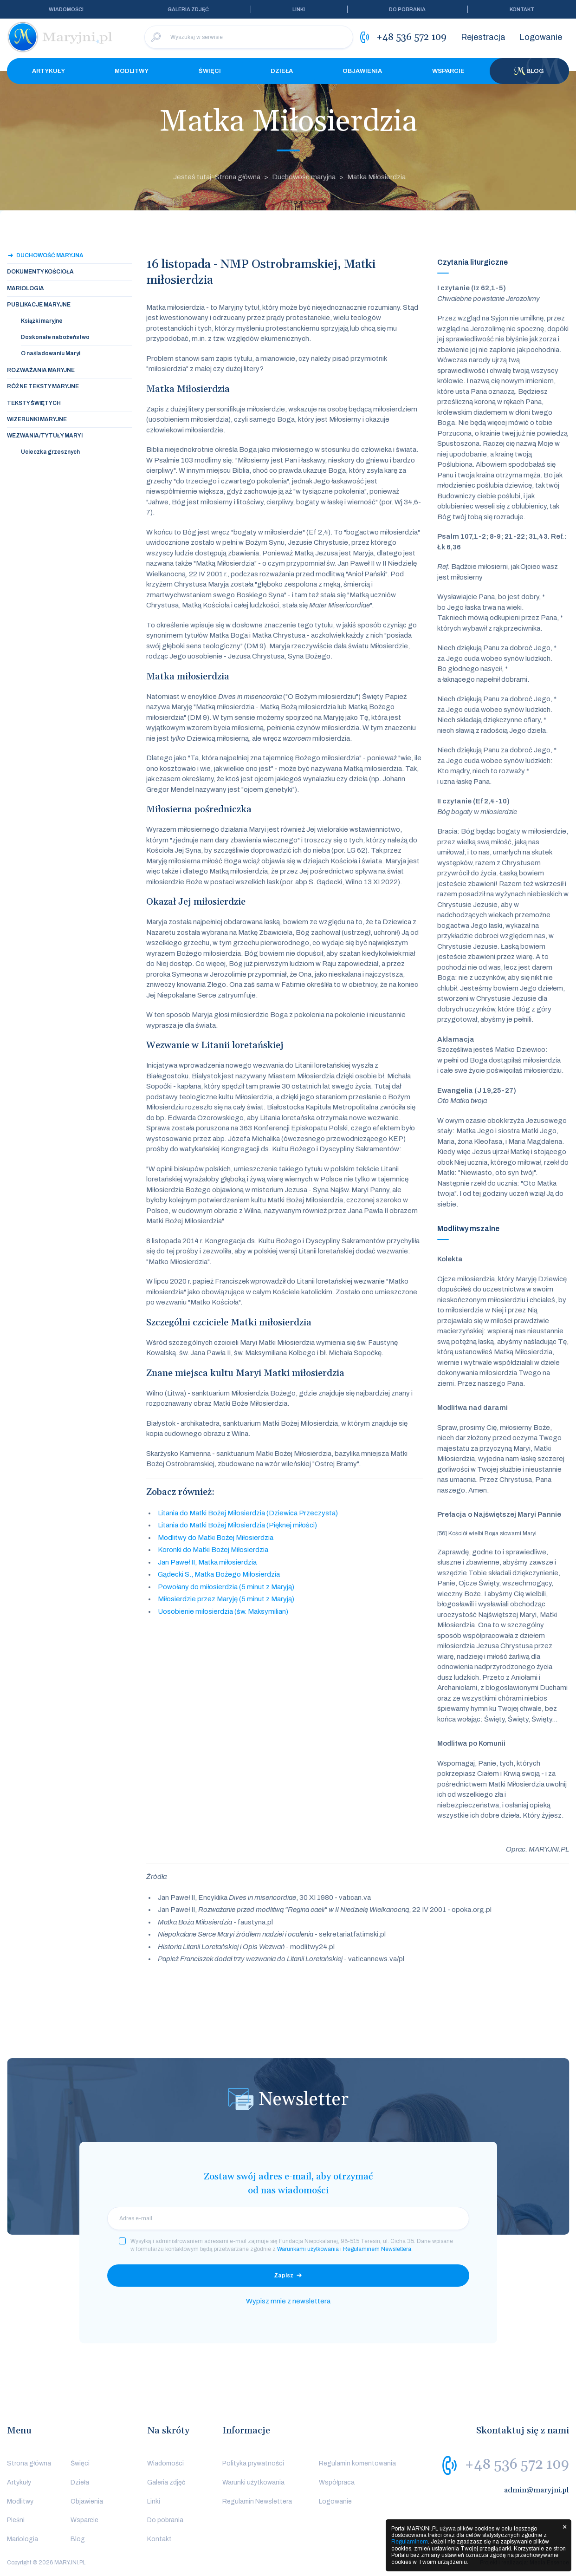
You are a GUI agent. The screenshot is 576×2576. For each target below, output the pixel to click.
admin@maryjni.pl (536, 2490)
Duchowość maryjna (304, 177)
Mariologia (25, 288)
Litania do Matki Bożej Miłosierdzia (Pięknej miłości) (237, 1525)
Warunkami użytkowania (308, 2249)
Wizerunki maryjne (37, 419)
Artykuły (48, 71)
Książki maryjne (42, 321)
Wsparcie (448, 71)
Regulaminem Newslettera (377, 2249)
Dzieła (282, 71)
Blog (529, 71)
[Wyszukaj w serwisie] (248, 37)
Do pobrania (407, 9)
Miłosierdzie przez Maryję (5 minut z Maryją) (226, 1599)
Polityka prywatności (253, 2463)
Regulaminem (409, 2541)
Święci (210, 71)
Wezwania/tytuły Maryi (45, 435)
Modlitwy (132, 71)
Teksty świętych (34, 403)
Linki (298, 9)
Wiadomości (66, 9)
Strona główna (29, 2463)
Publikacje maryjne (39, 304)
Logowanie (540, 37)
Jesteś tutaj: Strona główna (216, 177)
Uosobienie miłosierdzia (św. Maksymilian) (223, 1611)
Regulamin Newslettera (257, 2501)
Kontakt (522, 9)
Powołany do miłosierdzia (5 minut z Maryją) (226, 1587)
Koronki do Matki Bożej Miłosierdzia (213, 1549)
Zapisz (283, 2275)
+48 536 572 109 (517, 2464)
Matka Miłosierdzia (376, 177)
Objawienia (362, 71)
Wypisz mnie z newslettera (288, 2301)
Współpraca (337, 2482)
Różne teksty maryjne (43, 386)
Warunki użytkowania (253, 2482)
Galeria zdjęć (188, 9)
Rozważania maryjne (41, 370)
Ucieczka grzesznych (50, 452)
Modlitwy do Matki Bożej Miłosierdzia (215, 1537)
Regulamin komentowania (357, 2463)
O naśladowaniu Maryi (50, 353)
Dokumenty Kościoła (40, 271)
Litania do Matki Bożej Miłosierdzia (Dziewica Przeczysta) (248, 1513)
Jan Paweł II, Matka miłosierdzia (207, 1562)
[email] (288, 2218)
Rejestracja (483, 37)
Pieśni (16, 2520)
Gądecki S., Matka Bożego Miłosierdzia (219, 1574)
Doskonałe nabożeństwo (55, 337)
